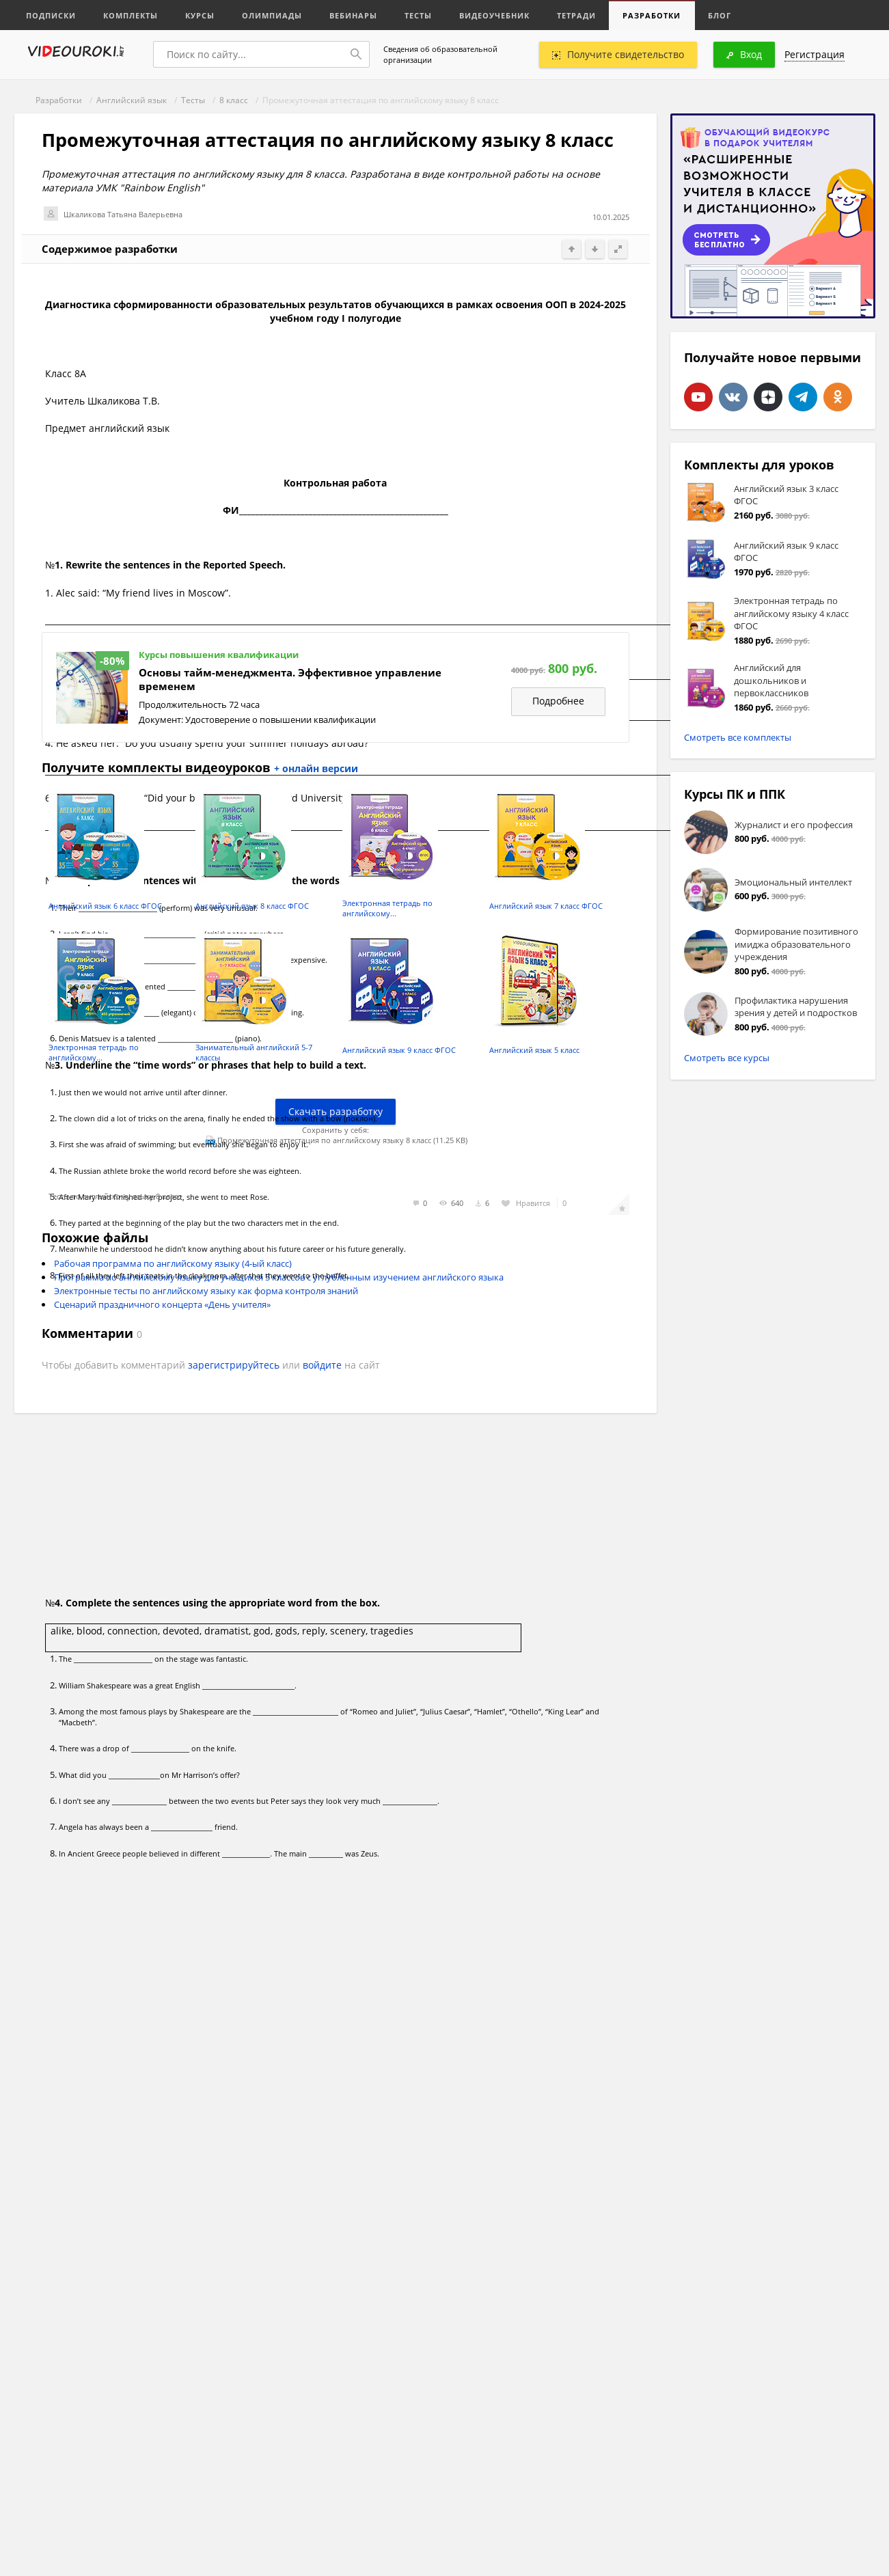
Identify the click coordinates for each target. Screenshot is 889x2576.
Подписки (52, 15)
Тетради (577, 15)
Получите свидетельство (618, 54)
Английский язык (131, 100)
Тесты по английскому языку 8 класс (115, 1196)
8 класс (233, 100)
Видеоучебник (495, 15)
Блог (721, 15)
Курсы (200, 15)
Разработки (653, 15)
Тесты (419, 15)
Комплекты (131, 15)
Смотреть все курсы (726, 1058)
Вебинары (354, 15)
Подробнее (558, 700)
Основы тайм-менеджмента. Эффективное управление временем (290, 679)
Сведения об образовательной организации (440, 54)
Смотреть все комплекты (737, 737)
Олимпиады (273, 15)
